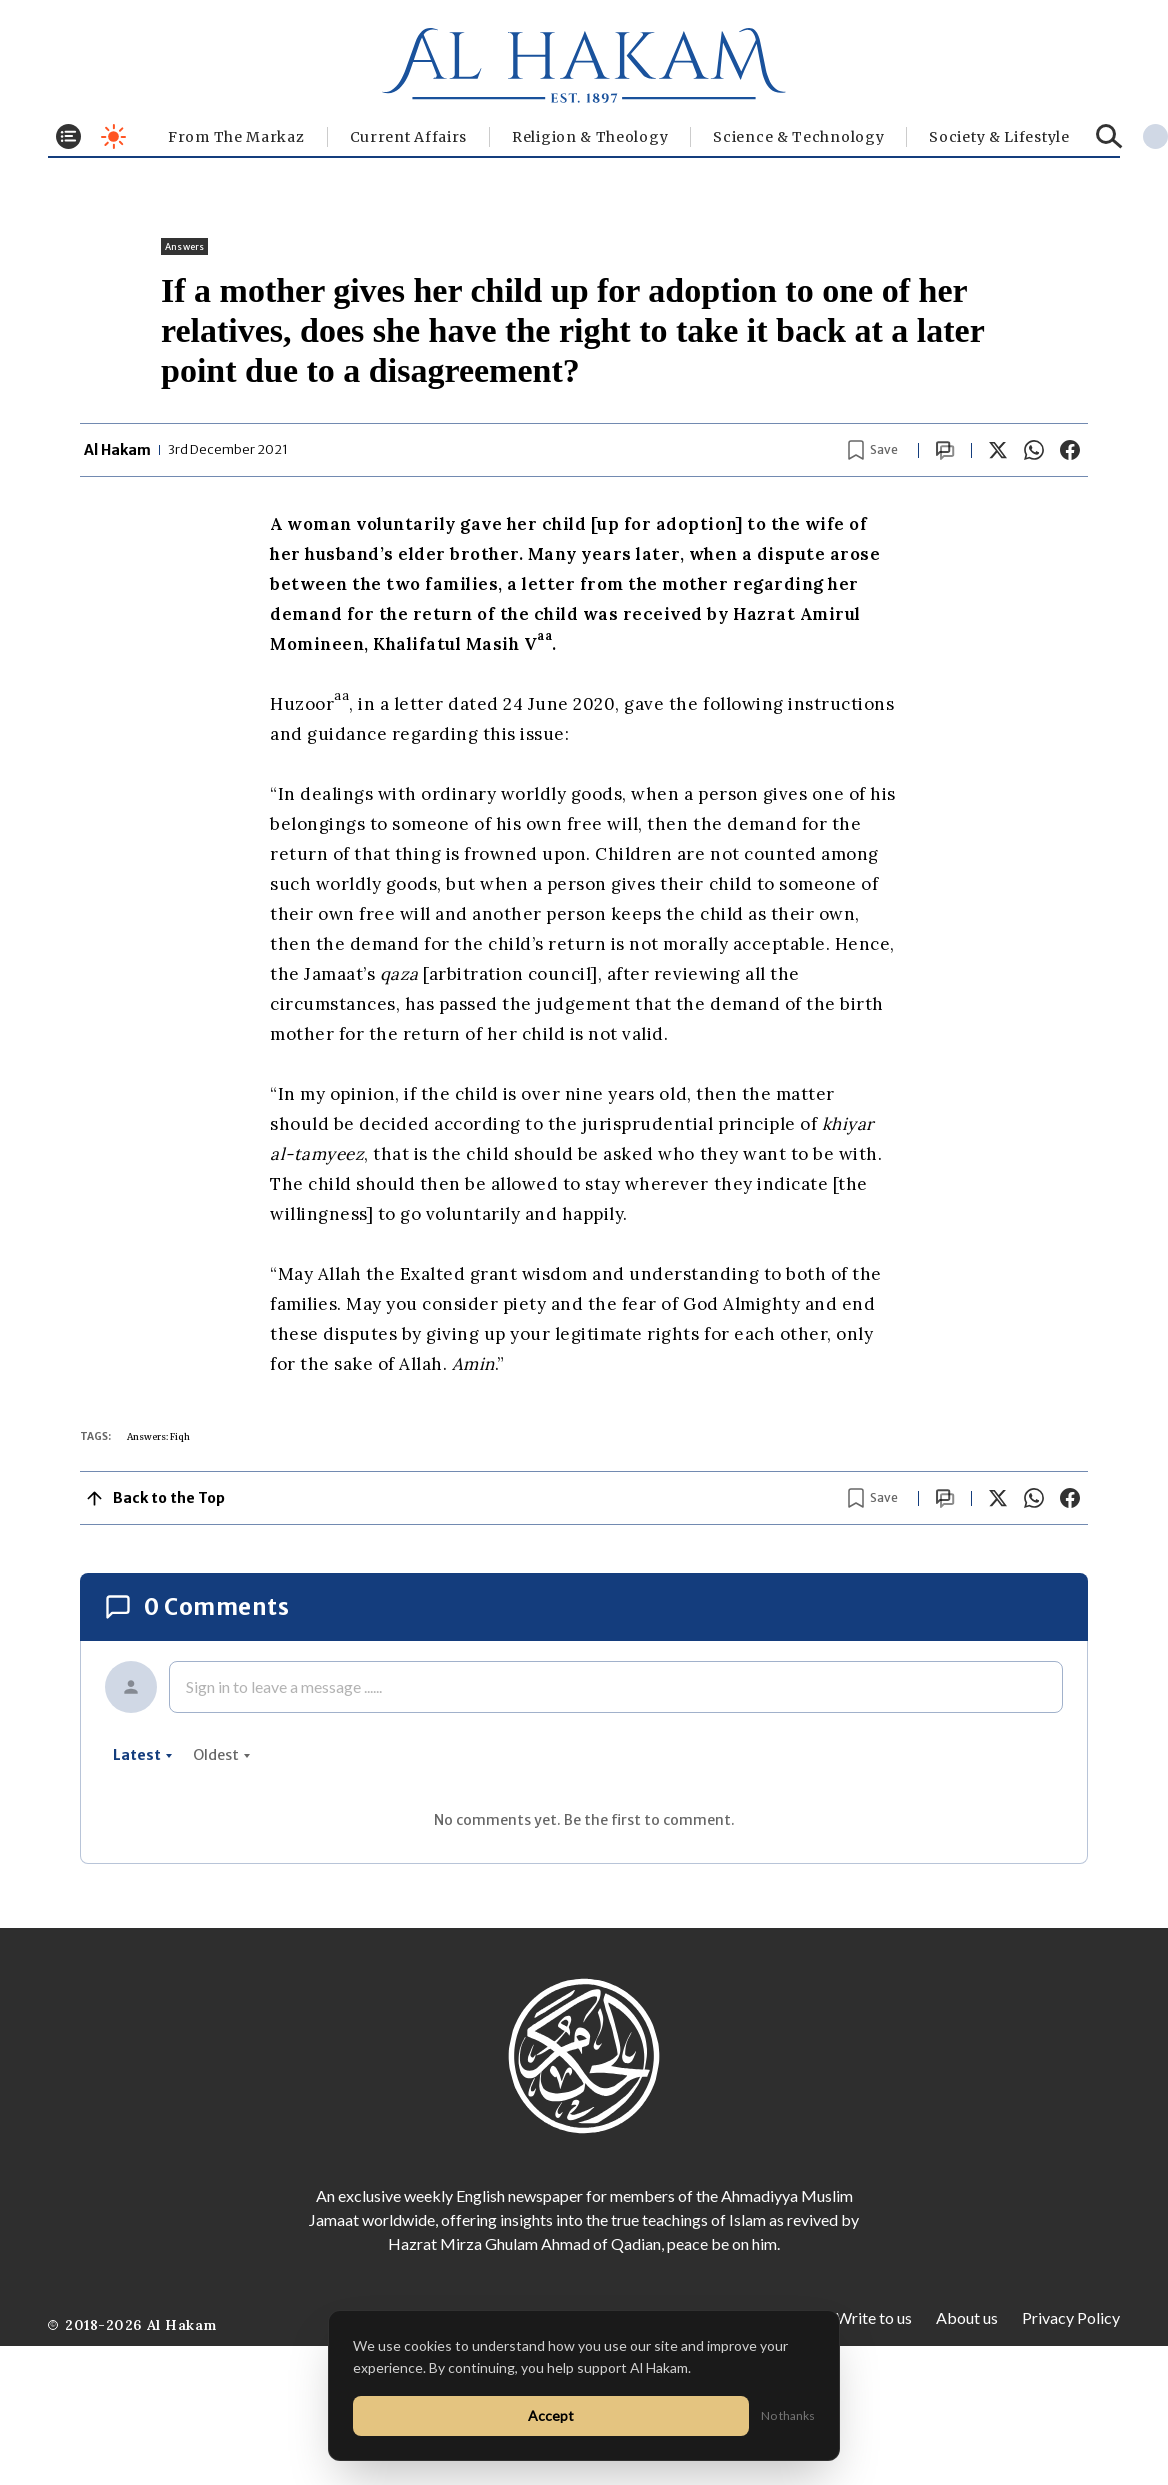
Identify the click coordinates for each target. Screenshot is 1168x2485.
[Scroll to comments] (945, 450)
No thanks (788, 2415)
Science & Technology (798, 137)
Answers (184, 246)
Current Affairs (409, 137)
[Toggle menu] (68, 136)
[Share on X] (998, 450)
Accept (551, 2415)
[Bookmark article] (873, 450)
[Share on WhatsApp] (1034, 450)
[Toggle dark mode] (113, 136)
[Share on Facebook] (1070, 450)
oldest (222, 1755)
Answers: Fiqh (158, 1436)
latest (143, 1755)
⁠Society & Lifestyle (999, 137)
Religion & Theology (590, 137)
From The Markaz (236, 137)
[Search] (1109, 136)
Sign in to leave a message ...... (284, 1686)
